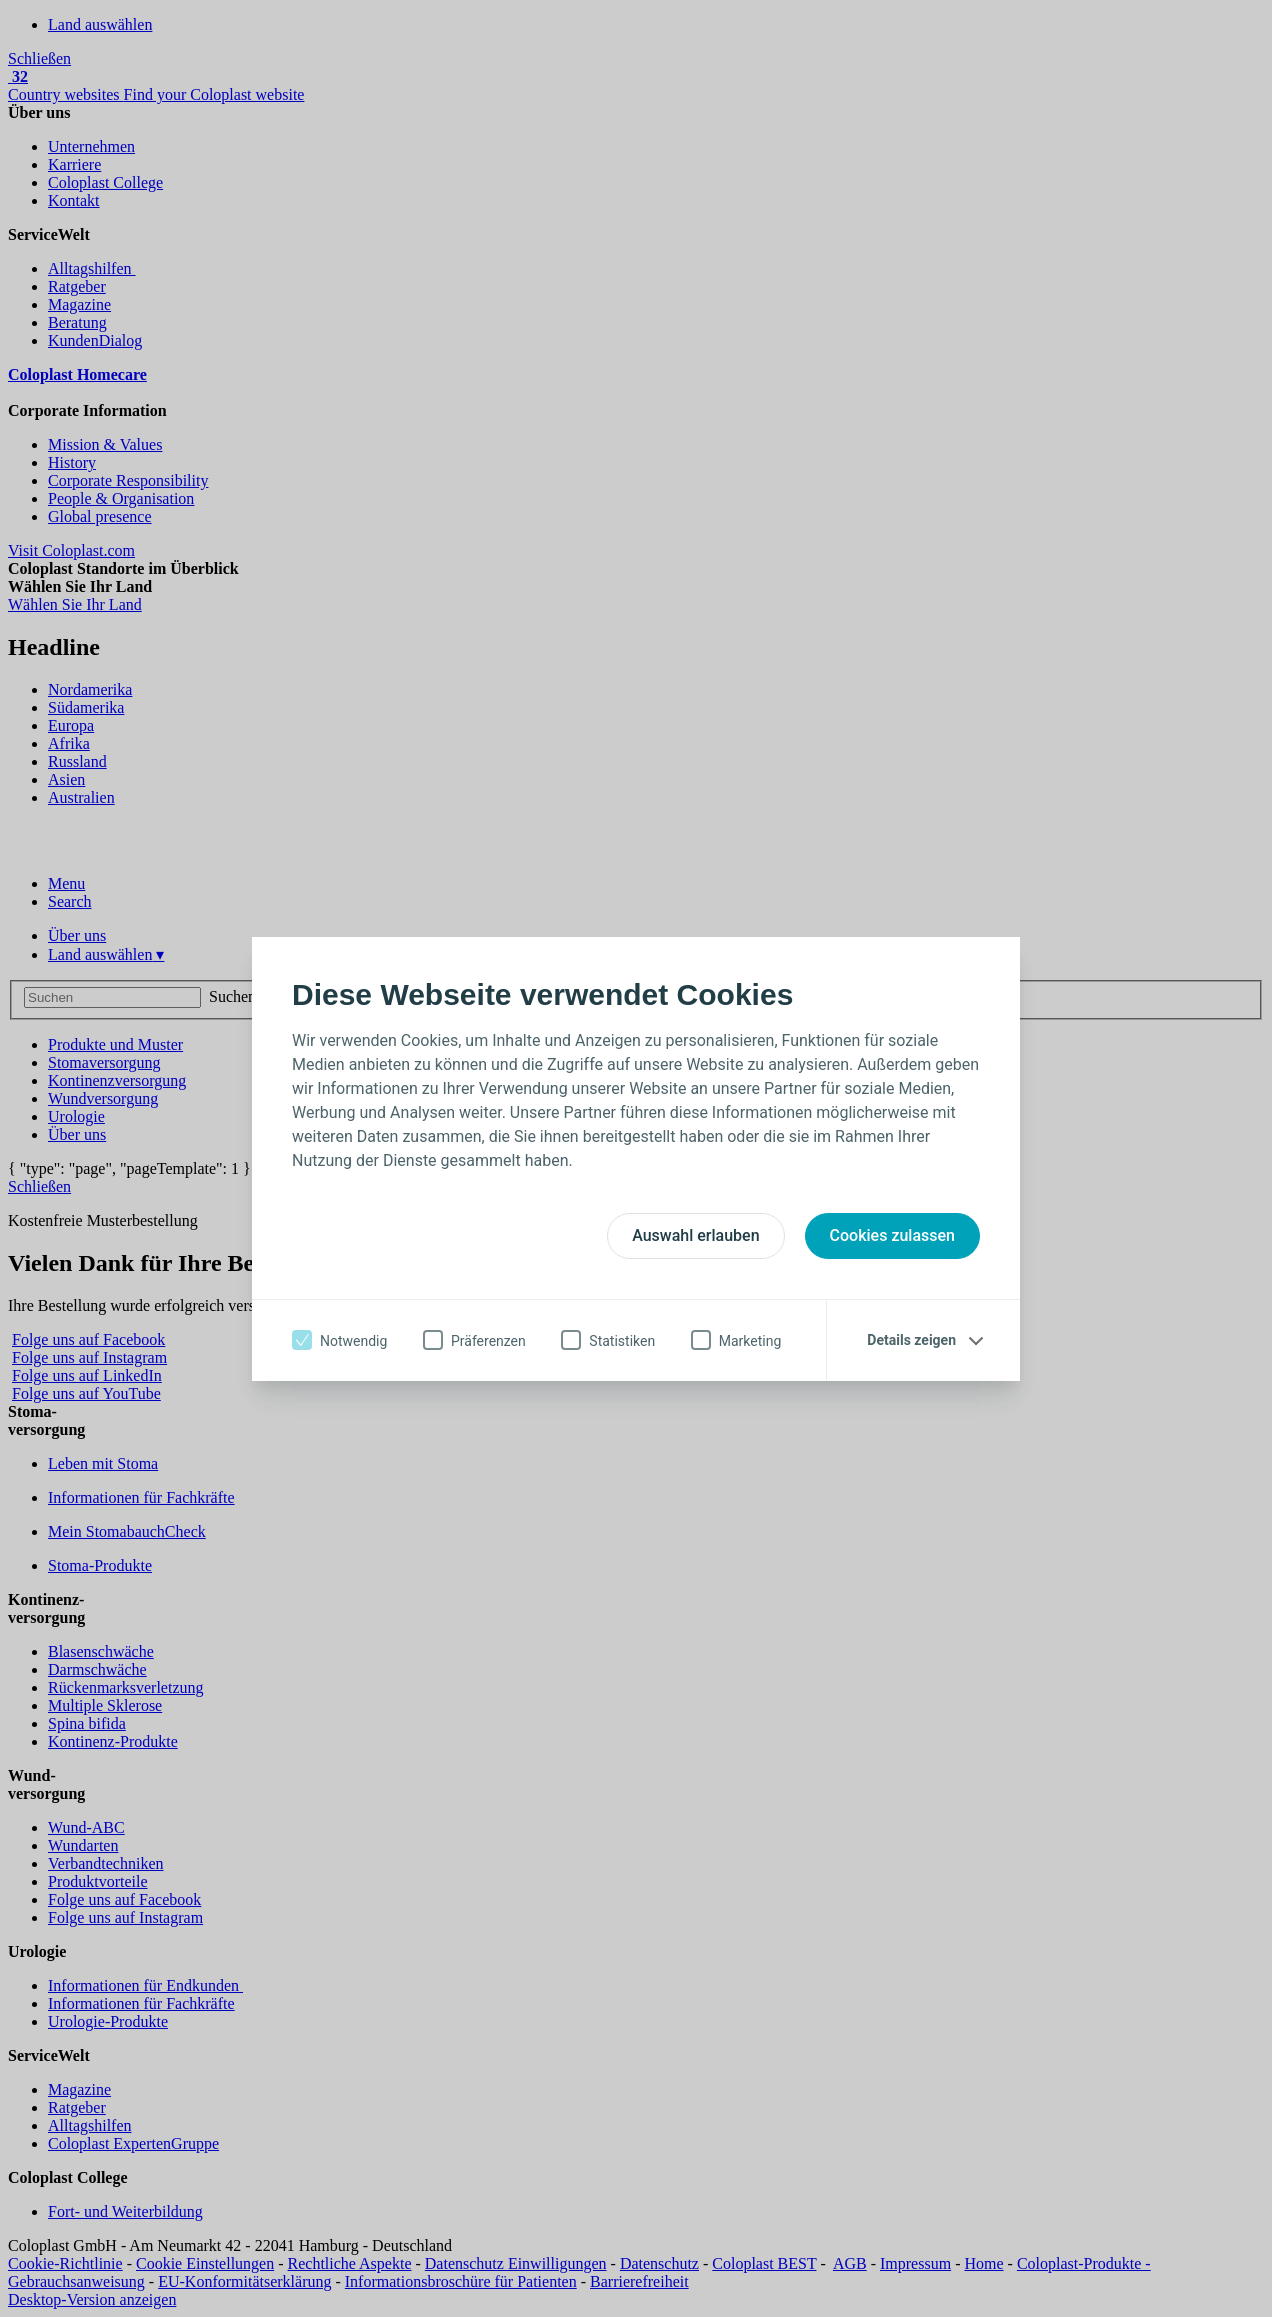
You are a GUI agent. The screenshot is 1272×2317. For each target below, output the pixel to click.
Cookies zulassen (892, 1235)
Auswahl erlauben (695, 1235)
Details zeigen (911, 1340)
